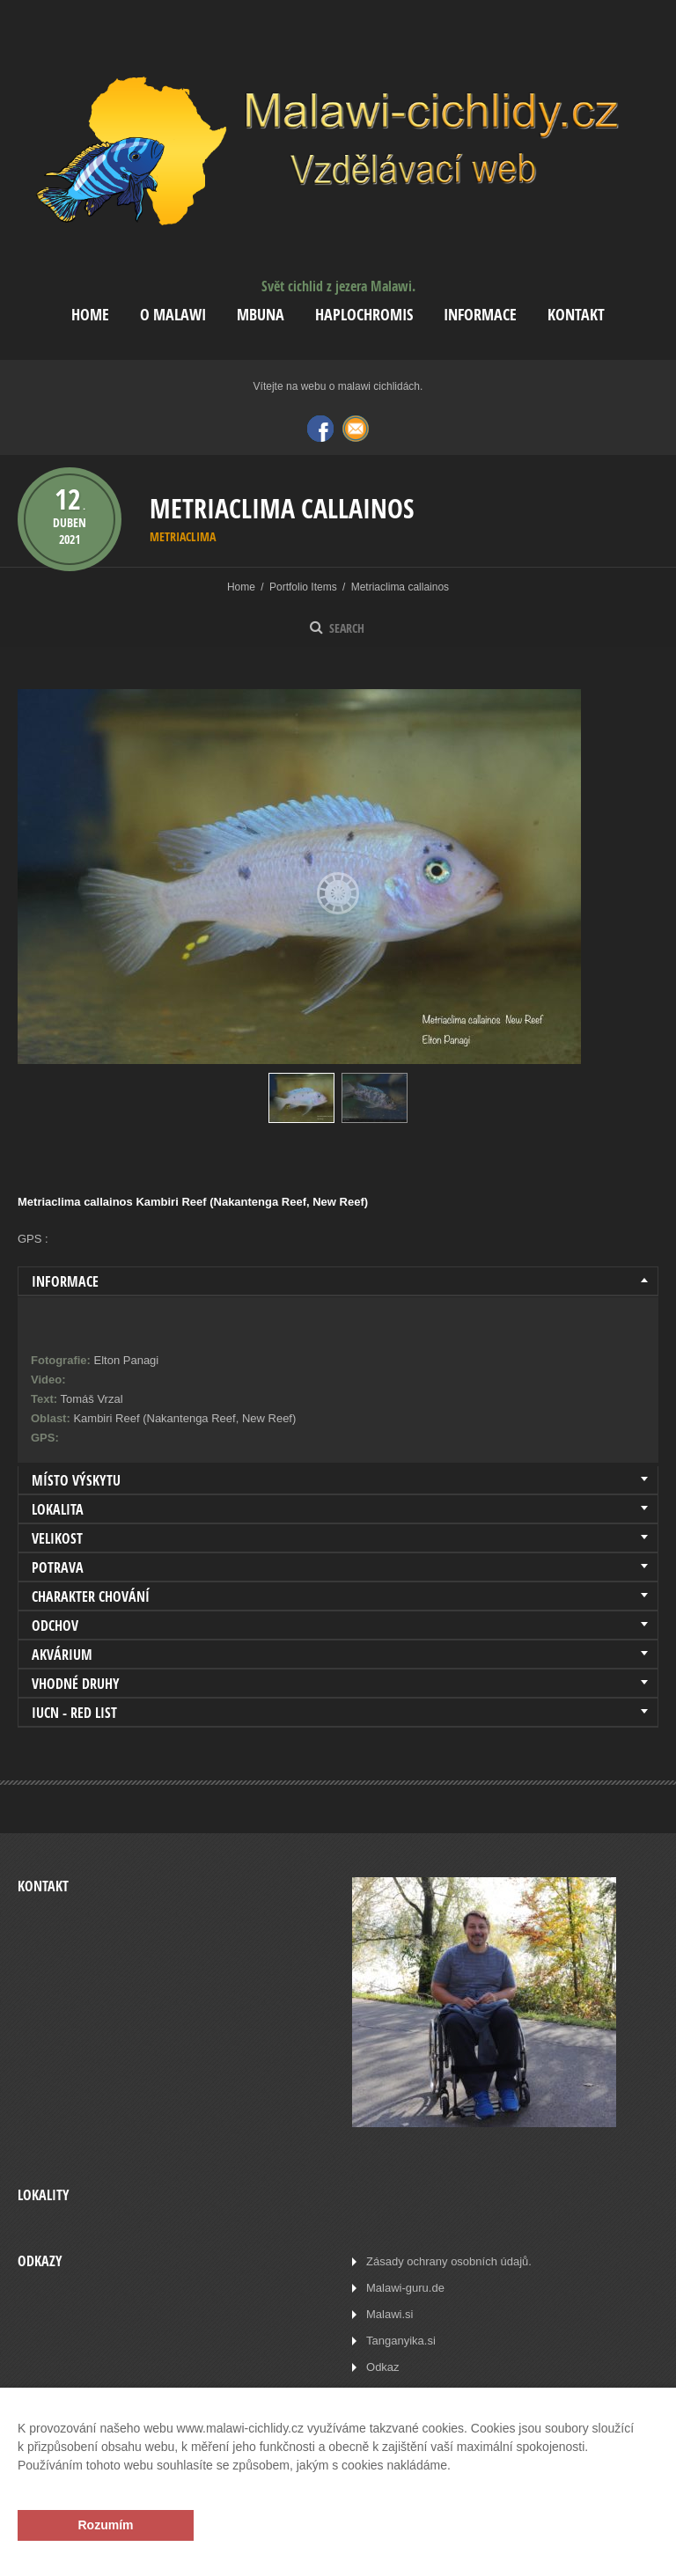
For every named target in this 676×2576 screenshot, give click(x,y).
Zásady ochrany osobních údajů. (449, 2261)
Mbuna (260, 315)
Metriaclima (183, 536)
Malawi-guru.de (405, 2287)
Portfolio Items (303, 587)
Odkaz (383, 2367)
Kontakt (576, 315)
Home (90, 315)
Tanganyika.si (401, 2340)
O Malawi (173, 315)
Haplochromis (364, 315)
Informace (480, 315)
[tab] (338, 1281)
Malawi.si (389, 2314)
